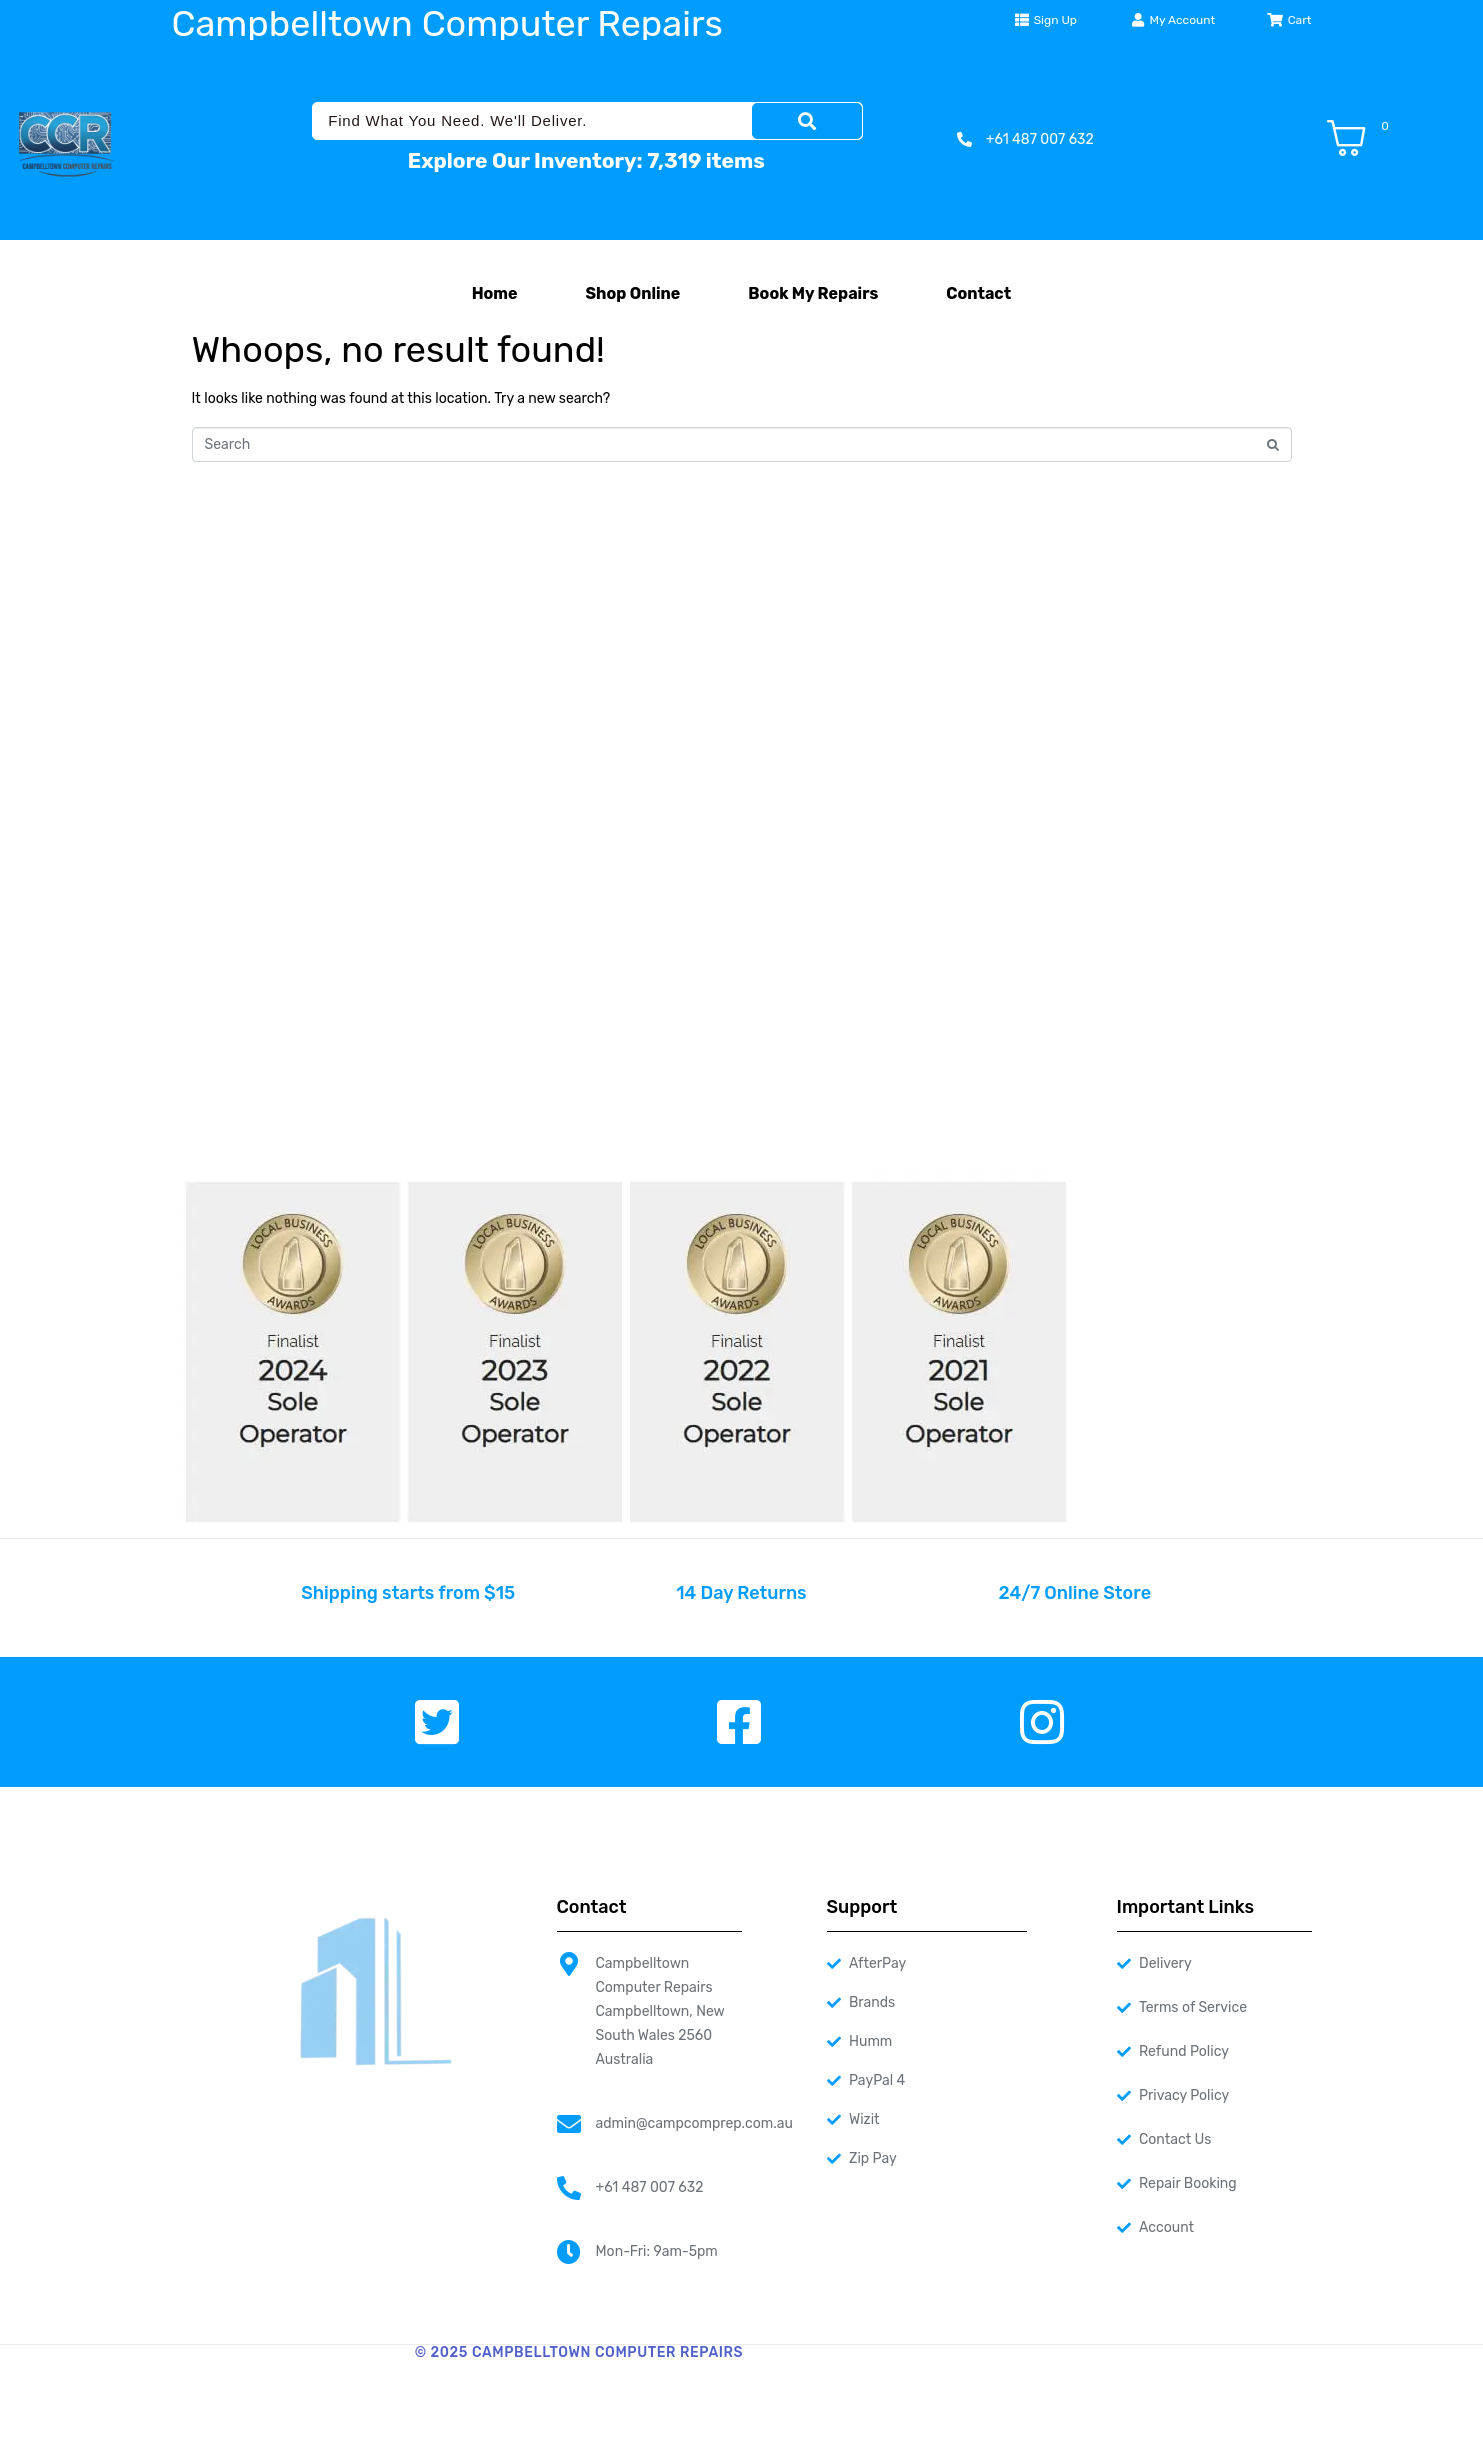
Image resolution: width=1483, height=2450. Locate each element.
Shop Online (633, 293)
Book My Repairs (813, 293)
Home (495, 293)
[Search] (807, 121)
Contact (978, 293)
